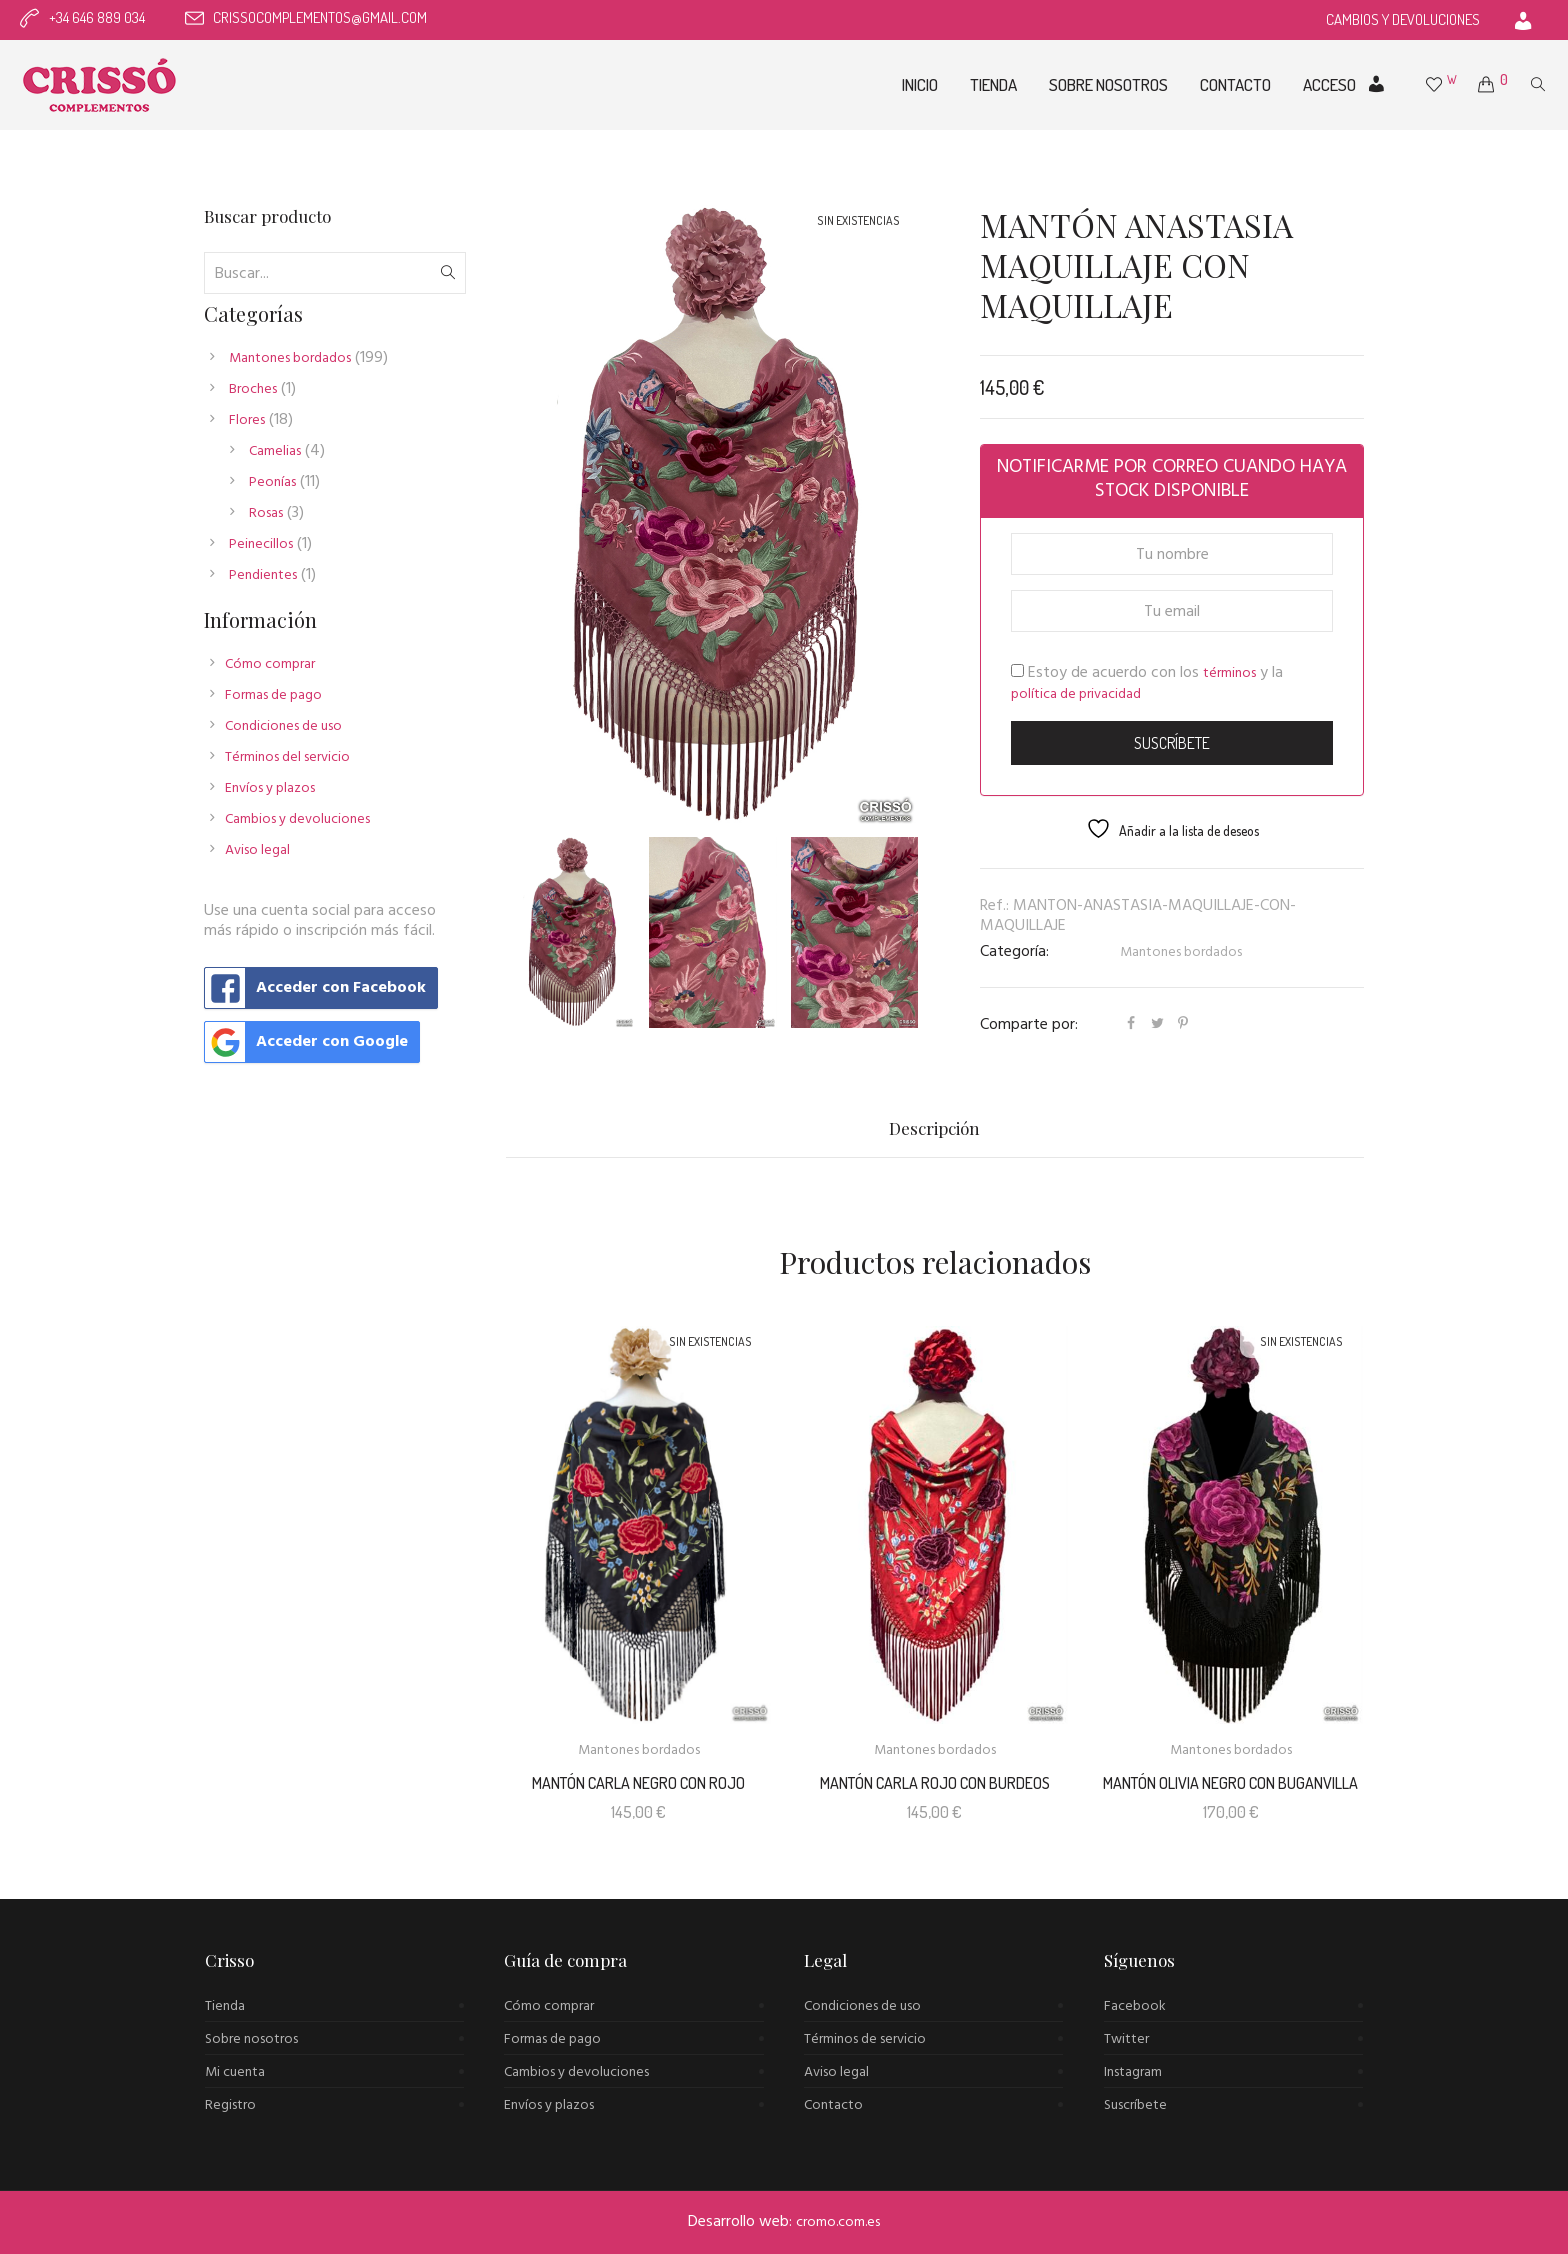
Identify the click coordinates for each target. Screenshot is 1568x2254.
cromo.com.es (838, 2222)
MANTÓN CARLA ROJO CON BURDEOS (935, 1783)
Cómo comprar (270, 664)
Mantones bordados (1181, 952)
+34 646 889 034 (97, 17)
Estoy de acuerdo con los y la (1147, 683)
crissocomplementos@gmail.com (320, 17)
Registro (230, 2105)
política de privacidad (1076, 694)
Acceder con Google (306, 1042)
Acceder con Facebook (315, 988)
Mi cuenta (235, 2072)
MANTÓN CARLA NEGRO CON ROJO (638, 1783)
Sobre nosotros (251, 2039)
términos (1229, 673)
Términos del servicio (287, 757)
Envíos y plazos (270, 788)
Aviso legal (257, 850)
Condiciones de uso (283, 726)
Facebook (1135, 2006)
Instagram (1133, 2072)
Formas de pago (273, 695)
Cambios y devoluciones (297, 819)
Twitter (1126, 2039)
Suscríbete (1135, 2105)
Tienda (225, 2006)
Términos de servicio (865, 2039)
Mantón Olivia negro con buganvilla (1230, 1783)
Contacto (833, 2105)
